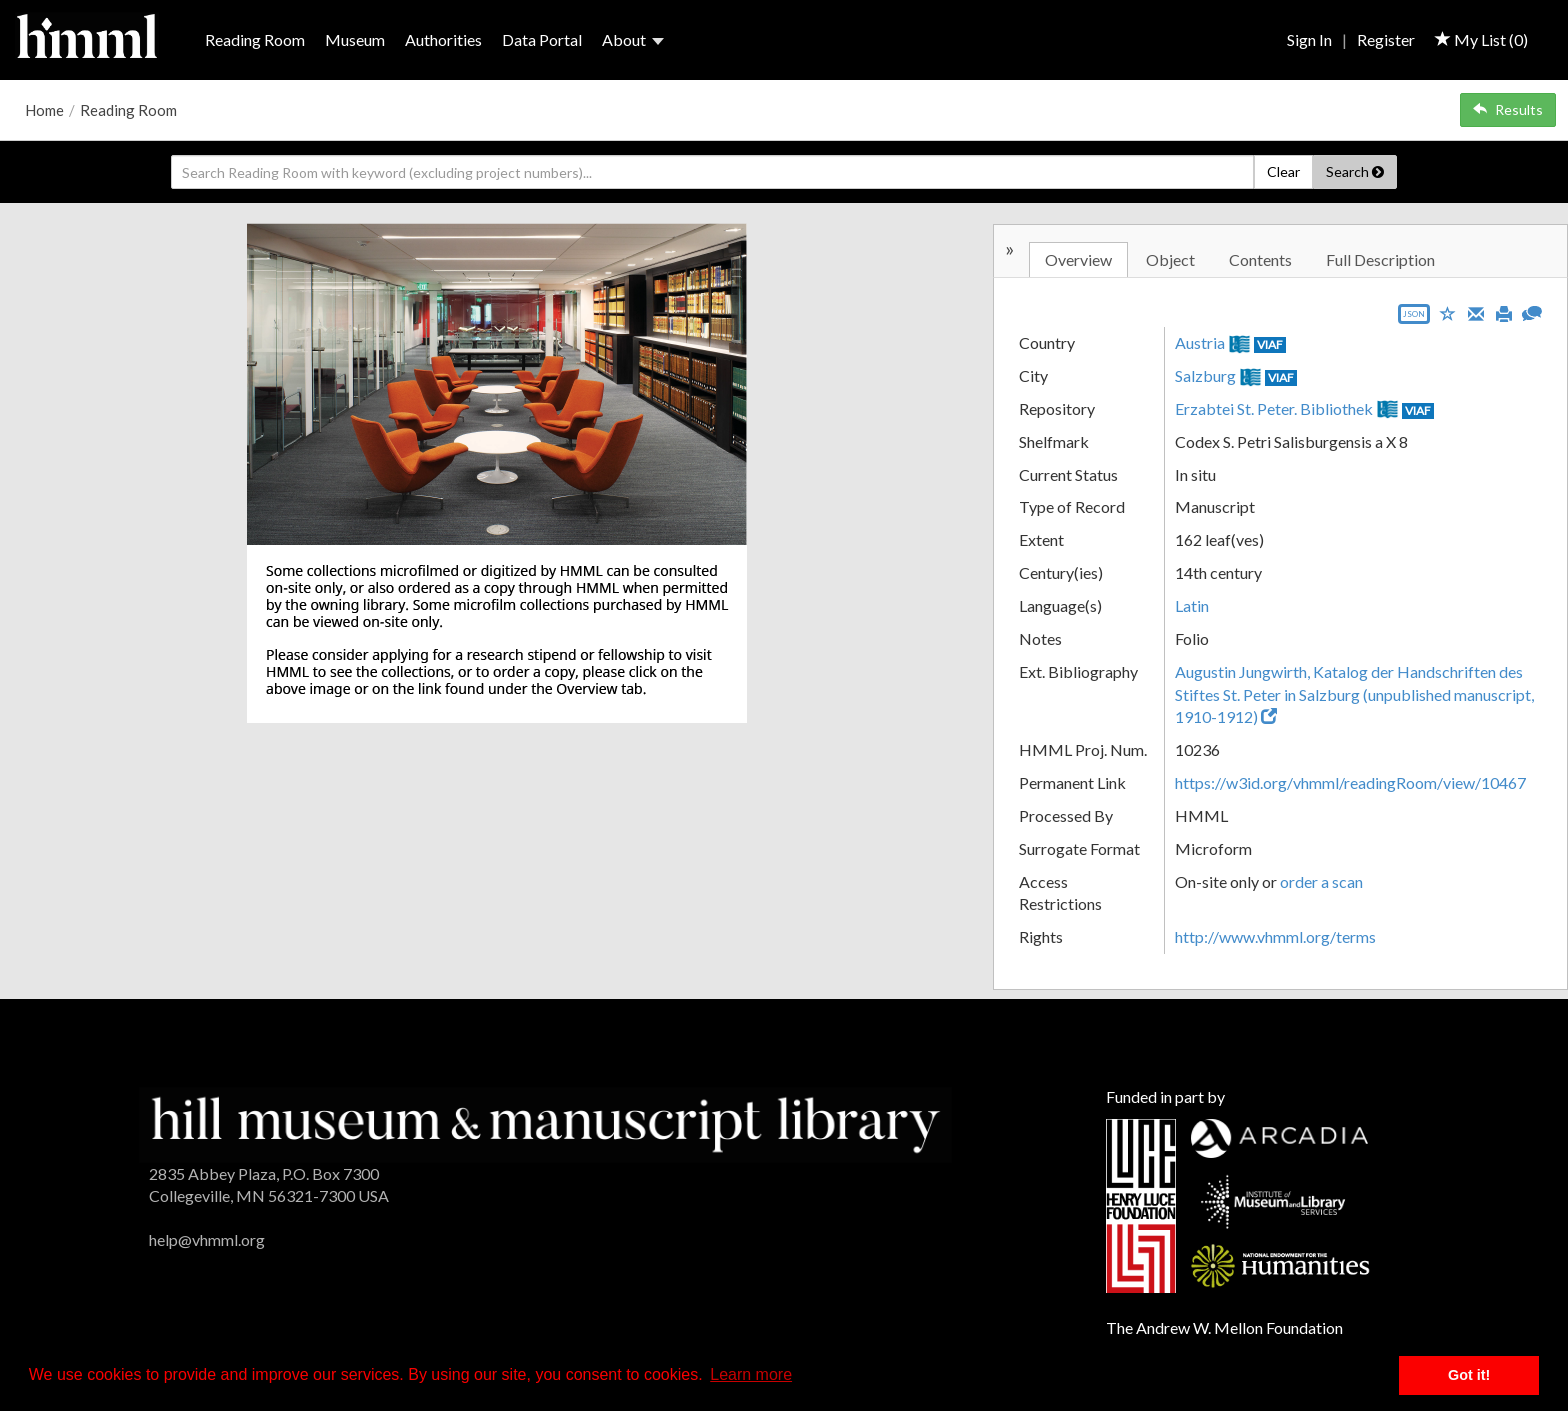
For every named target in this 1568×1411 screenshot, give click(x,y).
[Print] (1504, 312)
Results (1508, 109)
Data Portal (542, 39)
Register (1386, 39)
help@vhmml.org (207, 1239)
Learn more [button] (751, 1374)
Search (1355, 171)
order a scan (1321, 881)
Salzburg (1205, 375)
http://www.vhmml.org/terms (1275, 936)
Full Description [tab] (1380, 259)
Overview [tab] (1078, 259)
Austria (1200, 342)
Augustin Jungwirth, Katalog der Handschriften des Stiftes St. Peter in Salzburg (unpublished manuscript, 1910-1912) (1354, 694)
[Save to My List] (1448, 312)
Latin (1192, 605)
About (633, 39)
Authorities (443, 39)
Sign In (1309, 39)
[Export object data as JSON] (1414, 318)
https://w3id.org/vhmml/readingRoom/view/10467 (1350, 782)
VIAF (1270, 344)
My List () (1481, 39)
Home (44, 110)
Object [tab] (1170, 259)
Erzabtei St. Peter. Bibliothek (1274, 408)
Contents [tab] (1260, 259)
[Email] (1476, 312)
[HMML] (545, 1122)
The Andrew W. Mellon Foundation (1224, 1327)
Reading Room (255, 39)
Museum (355, 39)
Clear (1283, 171)
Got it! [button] (1469, 1375)
